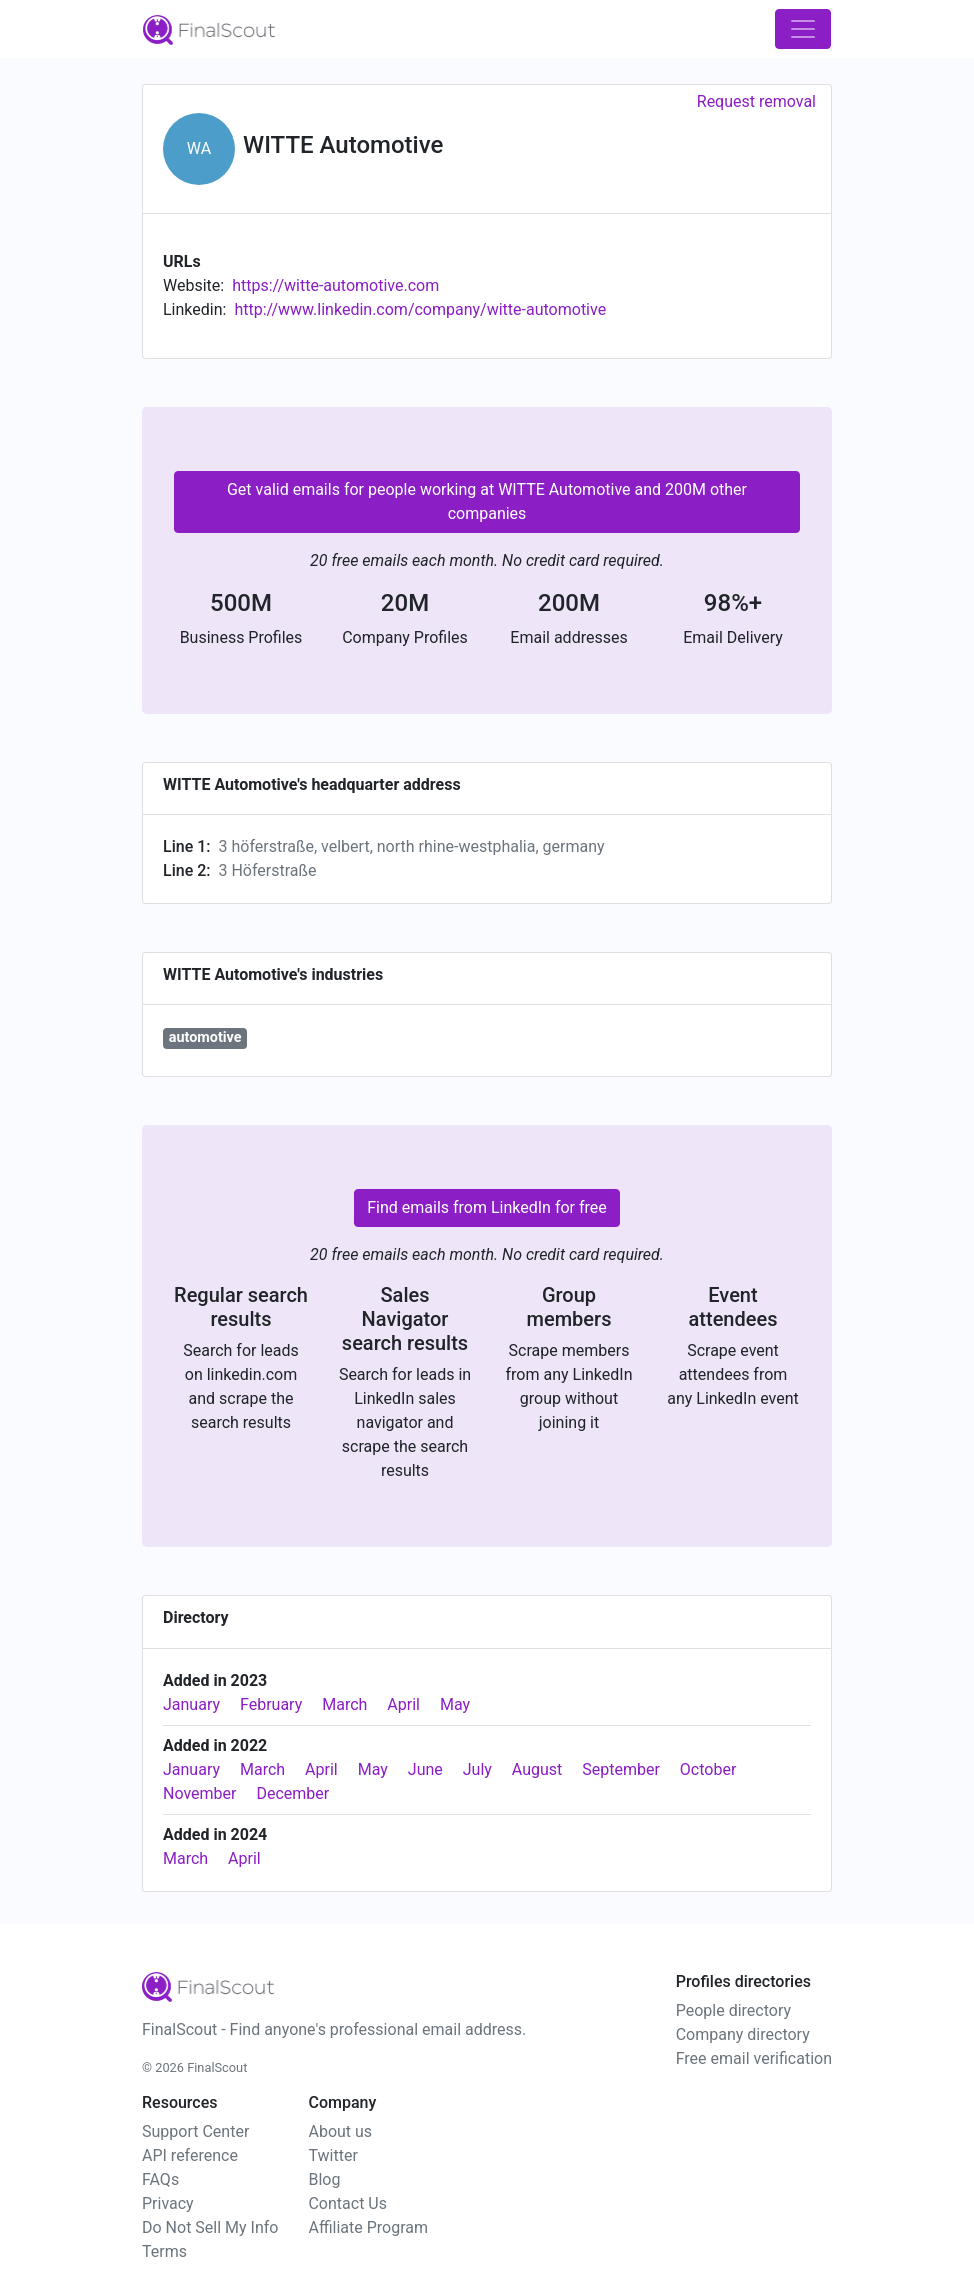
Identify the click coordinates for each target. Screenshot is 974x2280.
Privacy (168, 2203)
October (708, 1769)
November (199, 1793)
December (292, 1793)
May (455, 1704)
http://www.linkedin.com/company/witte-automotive (420, 309)
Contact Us (347, 2203)
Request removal (756, 101)
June (425, 1769)
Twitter (332, 2155)
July (477, 1769)
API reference (190, 2155)
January (191, 1704)
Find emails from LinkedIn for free (487, 1207)
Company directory (743, 2034)
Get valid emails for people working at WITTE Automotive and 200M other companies (487, 501)
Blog (324, 2179)
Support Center (195, 2131)
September (621, 1769)
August (537, 1769)
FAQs (160, 2179)
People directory (733, 2010)
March (344, 1704)
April (403, 1704)
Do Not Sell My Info (210, 2227)
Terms (164, 2251)
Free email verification (754, 2058)
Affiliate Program (368, 2227)
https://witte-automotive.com (335, 285)
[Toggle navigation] (803, 29)
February (271, 1704)
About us (340, 2131)
